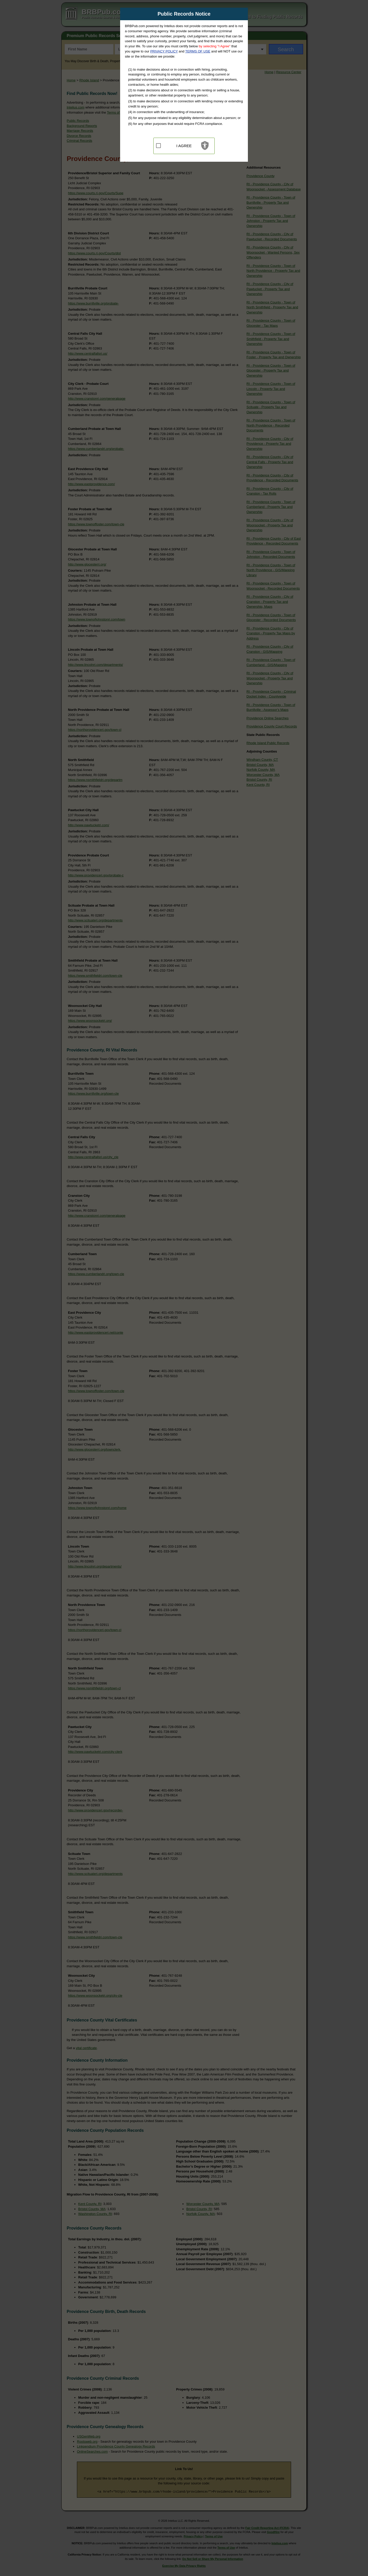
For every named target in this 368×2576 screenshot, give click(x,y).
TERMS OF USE (197, 51)
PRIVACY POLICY (164, 51)
